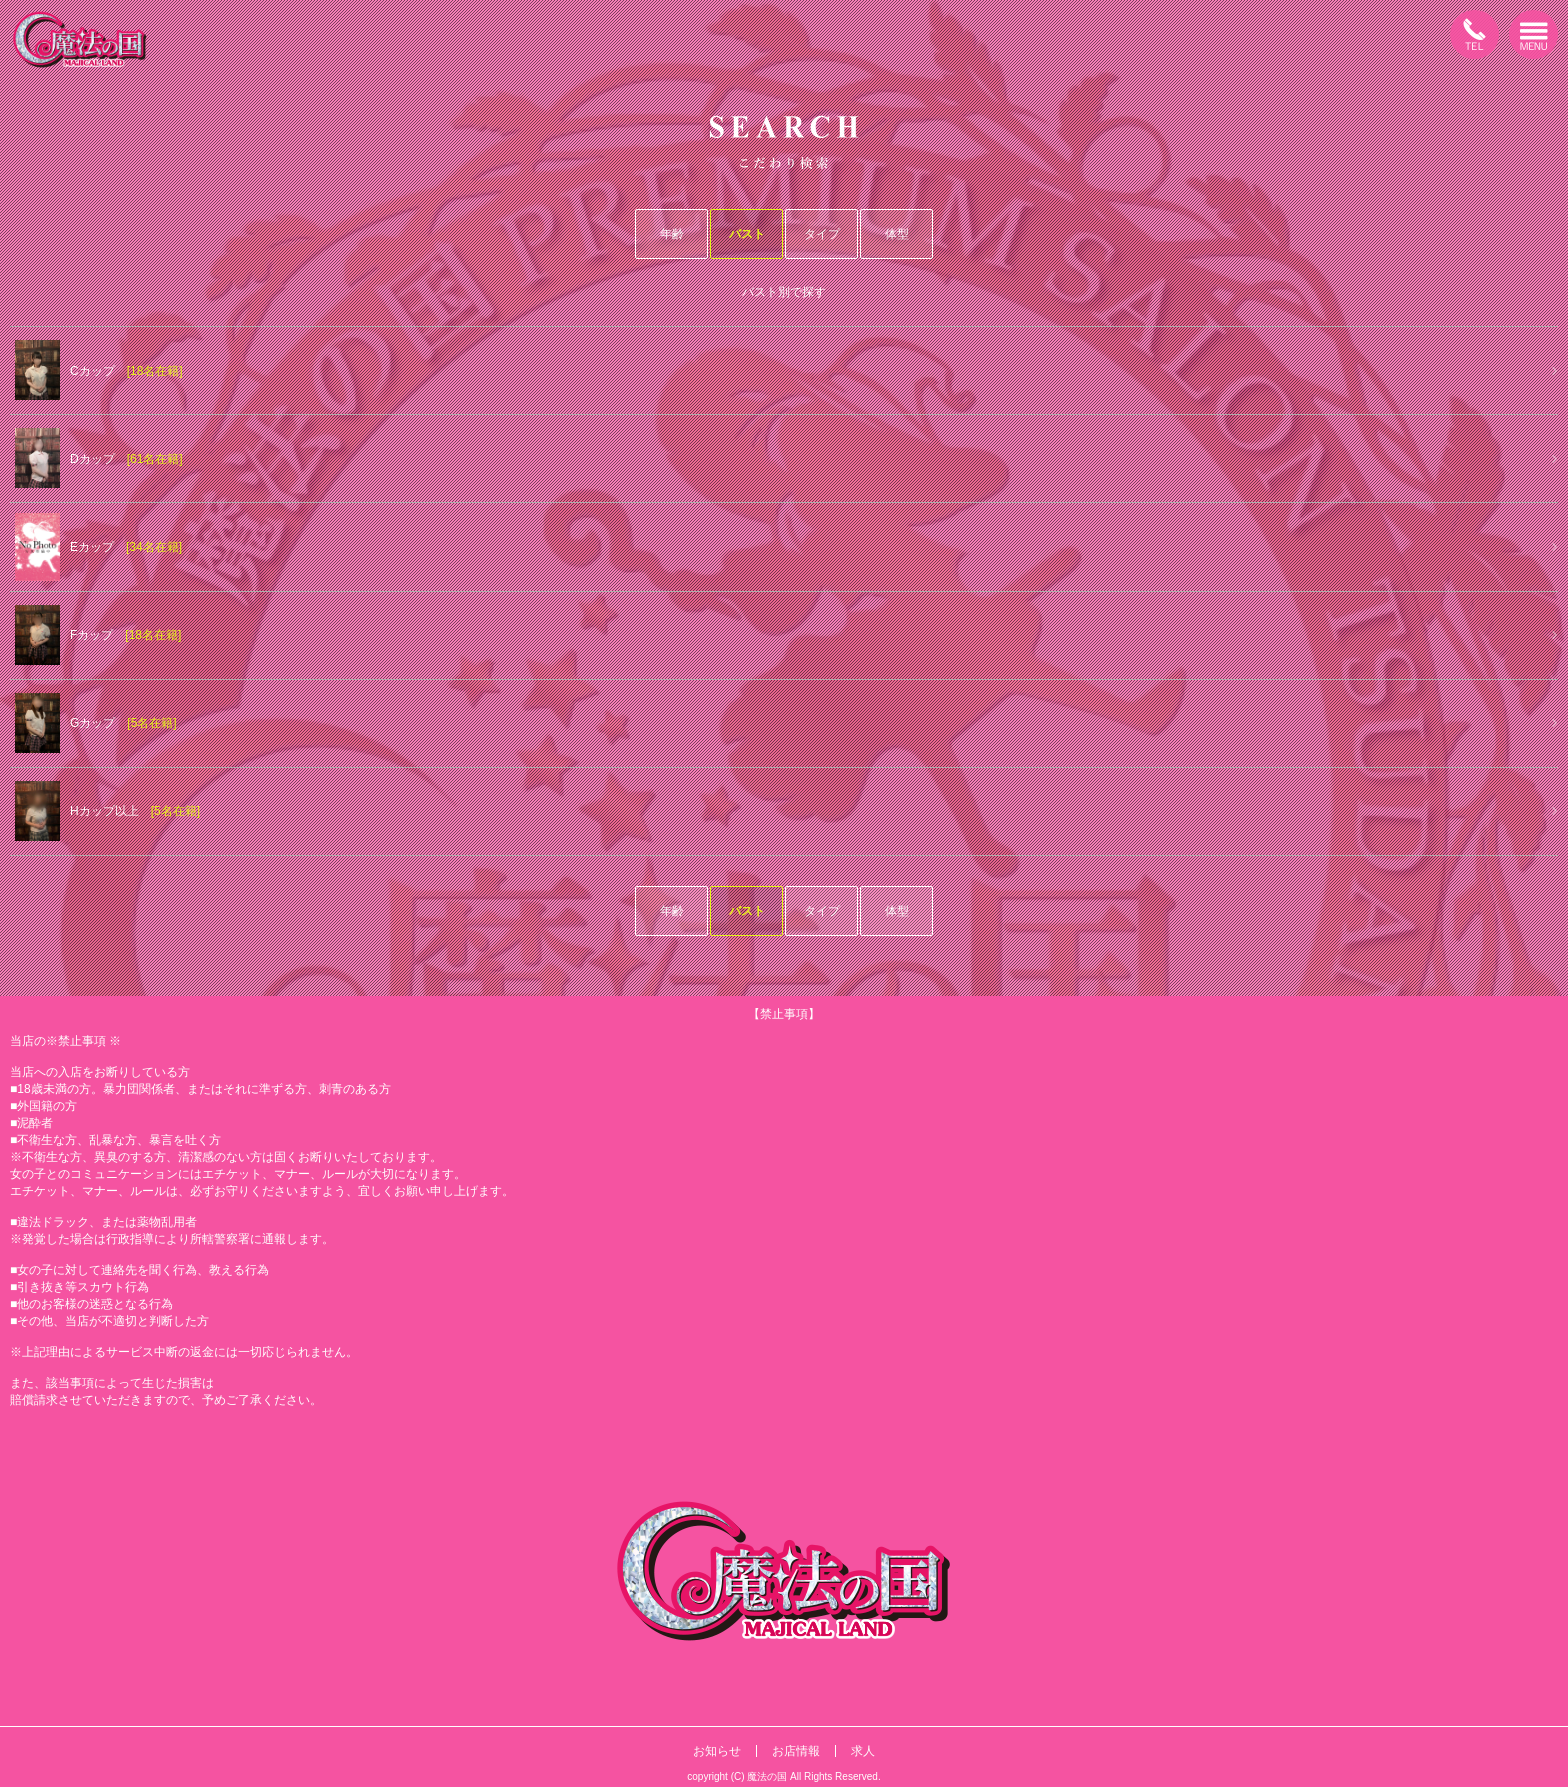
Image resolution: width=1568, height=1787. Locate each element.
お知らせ (717, 1751)
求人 (863, 1751)
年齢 (672, 234)
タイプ (822, 234)
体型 (897, 234)
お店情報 (796, 1751)
